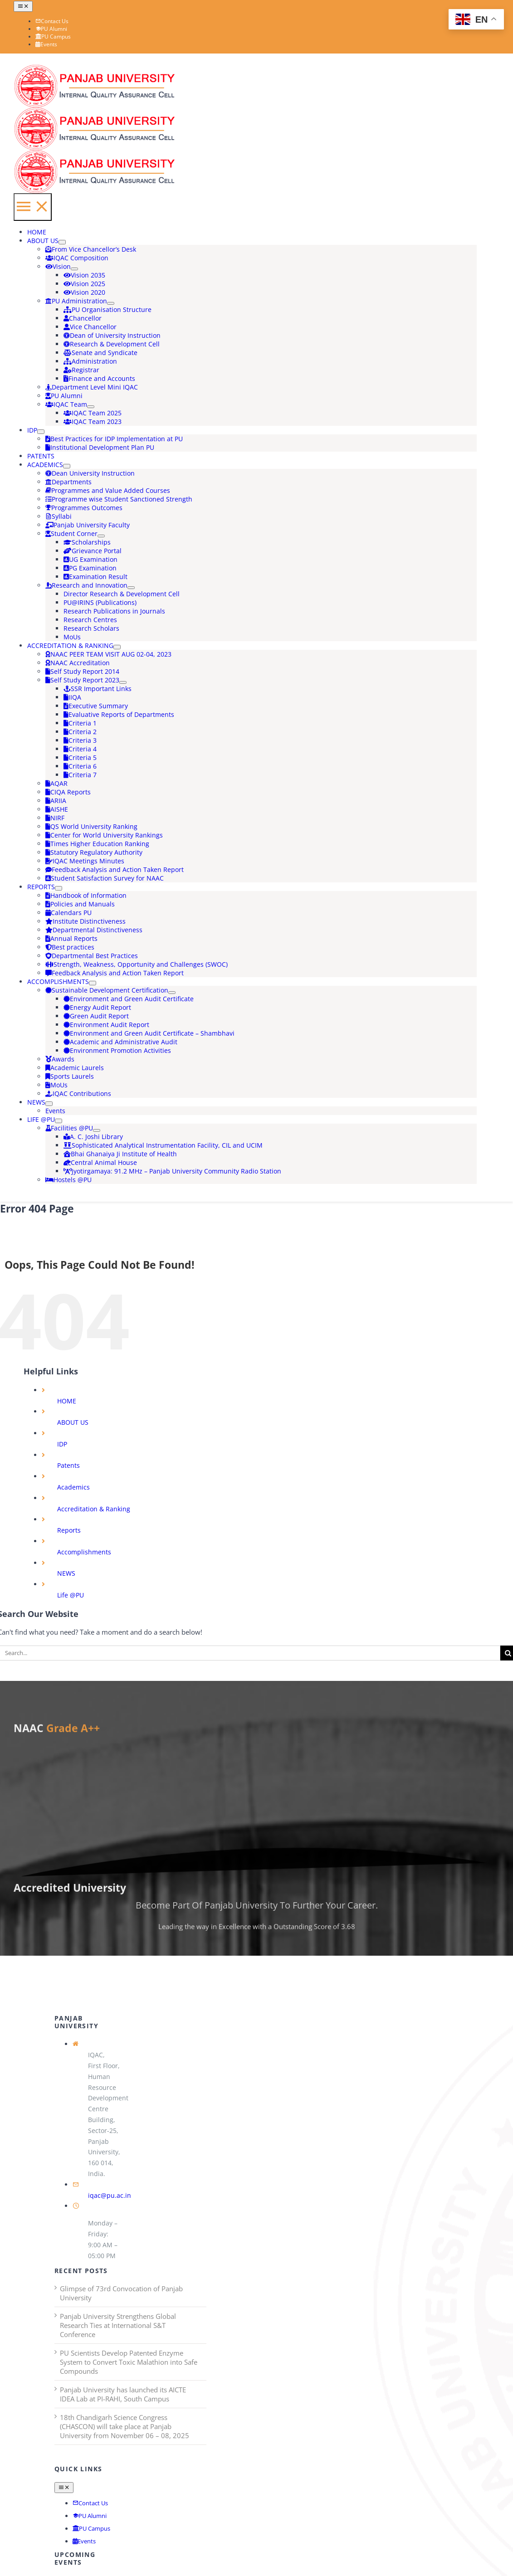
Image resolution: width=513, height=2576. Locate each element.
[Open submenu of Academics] (66, 466)
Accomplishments (84, 1552)
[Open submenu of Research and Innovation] (131, 587)
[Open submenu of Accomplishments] (92, 983)
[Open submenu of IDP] (40, 431)
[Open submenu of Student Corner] (101, 536)
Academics (73, 1487)
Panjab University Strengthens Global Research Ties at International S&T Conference (118, 2325)
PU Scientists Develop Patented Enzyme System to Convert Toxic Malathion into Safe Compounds (128, 2362)
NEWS (66, 1573)
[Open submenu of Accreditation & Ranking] (117, 647)
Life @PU (70, 1595)
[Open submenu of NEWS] (49, 1103)
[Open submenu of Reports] (58, 888)
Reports (69, 1530)
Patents (68, 1465)
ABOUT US (72, 1422)
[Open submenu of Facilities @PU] (96, 1130)
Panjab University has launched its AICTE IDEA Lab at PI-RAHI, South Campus (123, 2394)
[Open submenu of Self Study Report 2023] (123, 682)
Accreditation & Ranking (93, 1509)
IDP (62, 1444)
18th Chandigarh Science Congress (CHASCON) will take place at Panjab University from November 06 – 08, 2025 (124, 2426)
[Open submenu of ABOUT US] (62, 242)
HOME (66, 1401)
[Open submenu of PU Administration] (110, 303)
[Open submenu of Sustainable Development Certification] (172, 992)
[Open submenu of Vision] (74, 269)
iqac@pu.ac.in (109, 2195)
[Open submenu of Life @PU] (58, 1121)
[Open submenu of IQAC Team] (90, 406)
